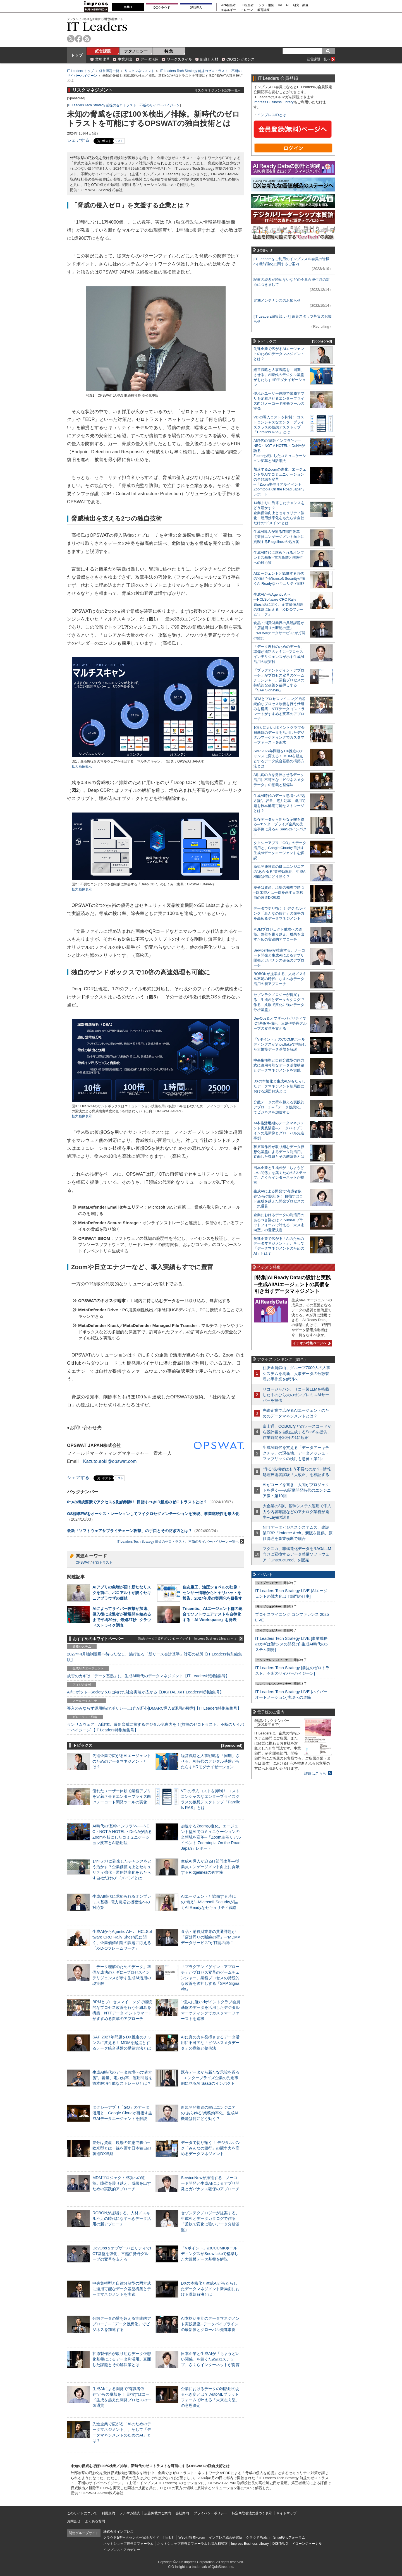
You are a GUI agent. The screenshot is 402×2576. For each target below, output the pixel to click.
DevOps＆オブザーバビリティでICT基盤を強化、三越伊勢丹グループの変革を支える (121, 2253)
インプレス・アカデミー (121, 2550)
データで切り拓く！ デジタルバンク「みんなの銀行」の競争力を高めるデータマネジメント (211, 2148)
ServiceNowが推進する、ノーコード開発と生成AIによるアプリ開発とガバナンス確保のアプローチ (210, 2183)
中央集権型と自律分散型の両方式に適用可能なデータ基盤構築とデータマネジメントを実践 (121, 2289)
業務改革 (102, 59)
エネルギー (228, 9)
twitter (71, 38)
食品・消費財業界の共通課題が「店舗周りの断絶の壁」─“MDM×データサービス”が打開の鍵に (210, 1937)
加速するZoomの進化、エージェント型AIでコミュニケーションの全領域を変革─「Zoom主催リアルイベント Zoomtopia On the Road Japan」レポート (211, 1837)
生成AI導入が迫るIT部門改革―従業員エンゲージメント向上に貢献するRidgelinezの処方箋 (210, 1867)
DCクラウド (162, 7)
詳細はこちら (315, 1773)
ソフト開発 (266, 5)
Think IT (169, 2537)
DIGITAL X (280, 2544)
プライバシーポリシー (210, 2513)
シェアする (78, 140)
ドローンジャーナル (307, 2544)
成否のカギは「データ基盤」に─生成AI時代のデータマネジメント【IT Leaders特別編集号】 (148, 1676)
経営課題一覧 (109, 71)
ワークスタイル (179, 59)
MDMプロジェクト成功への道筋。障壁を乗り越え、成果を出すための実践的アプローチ (121, 2183)
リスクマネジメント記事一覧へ (217, 90)
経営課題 (103, 51)
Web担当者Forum (191, 2537)
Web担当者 (228, 5)
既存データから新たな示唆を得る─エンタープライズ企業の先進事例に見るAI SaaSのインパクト (210, 2078)
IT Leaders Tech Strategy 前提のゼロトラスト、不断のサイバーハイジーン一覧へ (180, 1541)
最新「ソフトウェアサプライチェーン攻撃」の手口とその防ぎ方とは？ (129, 1530)
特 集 (168, 51)
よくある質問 (95, 2521)
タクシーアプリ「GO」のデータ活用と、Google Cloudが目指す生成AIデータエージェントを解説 (122, 2113)
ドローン (247, 9)
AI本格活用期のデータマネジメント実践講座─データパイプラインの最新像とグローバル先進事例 (210, 2324)
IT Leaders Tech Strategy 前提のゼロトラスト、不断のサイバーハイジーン (124, 105)
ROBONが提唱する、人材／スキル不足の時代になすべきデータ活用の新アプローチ (121, 2218)
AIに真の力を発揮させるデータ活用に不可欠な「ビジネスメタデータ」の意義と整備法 (210, 2042)
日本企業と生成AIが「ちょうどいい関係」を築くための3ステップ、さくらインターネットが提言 (210, 2359)
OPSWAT (83, 1562)
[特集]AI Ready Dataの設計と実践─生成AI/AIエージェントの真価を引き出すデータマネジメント (292, 1284)
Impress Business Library (273, 102)
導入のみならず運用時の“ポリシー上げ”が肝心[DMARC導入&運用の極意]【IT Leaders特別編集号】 (154, 1708)
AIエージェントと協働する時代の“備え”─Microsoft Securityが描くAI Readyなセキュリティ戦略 (209, 1902)
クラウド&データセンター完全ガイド (131, 2537)
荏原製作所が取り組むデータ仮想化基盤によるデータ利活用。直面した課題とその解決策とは (121, 2359)
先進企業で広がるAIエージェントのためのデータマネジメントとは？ (121, 1761)
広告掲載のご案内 (157, 2513)
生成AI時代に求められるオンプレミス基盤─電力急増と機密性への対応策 (121, 1902)
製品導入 (196, 7)
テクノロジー (136, 51)
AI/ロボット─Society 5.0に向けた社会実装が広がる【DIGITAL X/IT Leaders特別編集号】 (145, 1692)
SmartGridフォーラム (289, 2537)
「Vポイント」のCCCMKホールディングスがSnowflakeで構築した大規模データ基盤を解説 (209, 2253)
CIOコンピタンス (240, 59)
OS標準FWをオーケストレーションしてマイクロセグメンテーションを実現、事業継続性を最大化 (153, 1513)
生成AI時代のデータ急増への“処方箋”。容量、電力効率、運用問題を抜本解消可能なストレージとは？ (122, 2078)
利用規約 (108, 2513)
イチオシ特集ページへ (311, 1343)
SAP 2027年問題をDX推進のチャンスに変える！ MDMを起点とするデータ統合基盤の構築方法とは (121, 2042)
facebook (79, 38)
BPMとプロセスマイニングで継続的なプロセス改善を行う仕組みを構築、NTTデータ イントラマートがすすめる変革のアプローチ (279, 709)
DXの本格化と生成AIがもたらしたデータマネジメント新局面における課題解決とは (210, 2289)
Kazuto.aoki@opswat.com (110, 1461)
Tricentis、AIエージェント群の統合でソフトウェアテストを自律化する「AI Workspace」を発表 (212, 1614)
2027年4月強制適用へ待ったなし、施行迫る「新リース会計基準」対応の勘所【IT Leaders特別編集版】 (154, 1657)
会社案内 (182, 2513)
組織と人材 (209, 59)
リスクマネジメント (140, 71)
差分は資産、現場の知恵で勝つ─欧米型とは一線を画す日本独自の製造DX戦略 (121, 2148)
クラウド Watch (258, 2537)
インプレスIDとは (271, 115)
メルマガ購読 (130, 2513)
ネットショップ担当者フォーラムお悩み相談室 (192, 2544)
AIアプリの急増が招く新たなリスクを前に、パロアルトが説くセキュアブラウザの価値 (121, 1592)
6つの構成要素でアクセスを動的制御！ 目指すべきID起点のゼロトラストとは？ (137, 1502)
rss (87, 38)
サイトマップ (286, 2513)
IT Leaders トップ (80, 71)
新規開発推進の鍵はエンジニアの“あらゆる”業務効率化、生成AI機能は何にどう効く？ (209, 2113)
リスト (119, 140)
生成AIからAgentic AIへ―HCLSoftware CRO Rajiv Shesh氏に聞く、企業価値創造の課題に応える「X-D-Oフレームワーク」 (278, 604)
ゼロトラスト (102, 1562)
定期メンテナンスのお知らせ (277, 300)
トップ (77, 55)
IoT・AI (283, 5)
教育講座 (263, 9)
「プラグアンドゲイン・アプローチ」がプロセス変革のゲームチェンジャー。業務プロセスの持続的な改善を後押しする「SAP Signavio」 (210, 1978)
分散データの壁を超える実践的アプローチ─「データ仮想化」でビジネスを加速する (121, 2324)
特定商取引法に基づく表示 (252, 2513)
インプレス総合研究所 (225, 2537)
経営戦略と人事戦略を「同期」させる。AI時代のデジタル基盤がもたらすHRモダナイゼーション (210, 1761)
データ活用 (149, 59)
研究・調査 (300, 5)
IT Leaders (97, 26)
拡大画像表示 (82, 766)
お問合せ (73, 2521)
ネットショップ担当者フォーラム (128, 2544)
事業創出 (125, 59)
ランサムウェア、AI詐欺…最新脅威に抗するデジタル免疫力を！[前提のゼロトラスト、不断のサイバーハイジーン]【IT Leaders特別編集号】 (155, 1727)
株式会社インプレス (118, 2532)
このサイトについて (82, 2513)
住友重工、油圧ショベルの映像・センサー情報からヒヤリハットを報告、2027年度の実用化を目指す (212, 1592)
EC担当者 (247, 5)
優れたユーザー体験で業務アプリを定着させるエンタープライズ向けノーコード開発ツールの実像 (121, 1796)
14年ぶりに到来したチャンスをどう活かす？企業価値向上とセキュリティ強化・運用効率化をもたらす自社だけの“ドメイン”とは (279, 513)
